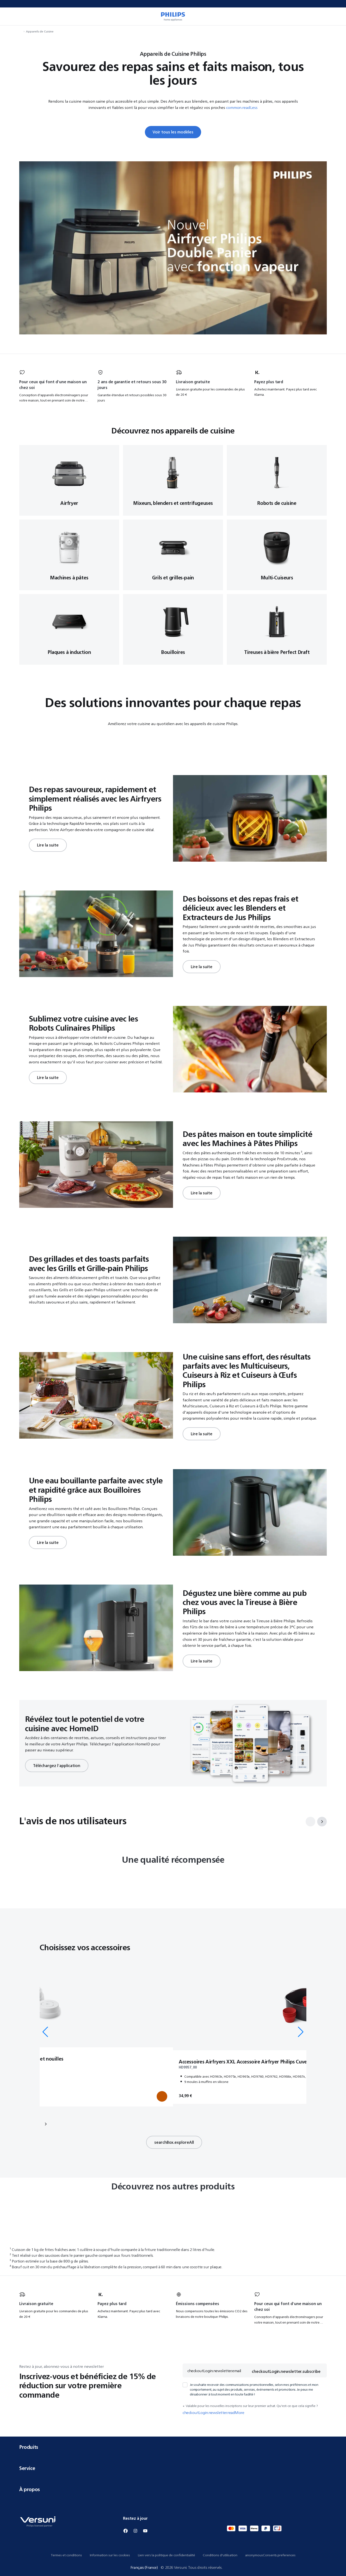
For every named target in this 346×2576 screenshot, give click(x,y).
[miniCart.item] (335, 16)
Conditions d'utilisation (220, 2555)
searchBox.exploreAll (174, 2142)
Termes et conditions (66, 2555)
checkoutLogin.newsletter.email (214, 2371)
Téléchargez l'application (56, 1765)
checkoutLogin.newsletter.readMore (213, 2412)
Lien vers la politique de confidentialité (166, 2555)
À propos (173, 2489)
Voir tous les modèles (173, 132)
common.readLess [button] (242, 107)
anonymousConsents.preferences (270, 2555)
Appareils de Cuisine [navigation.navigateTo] (40, 31)
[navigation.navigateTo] (20, 31)
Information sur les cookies (110, 2555)
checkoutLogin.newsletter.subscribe (286, 2371)
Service (173, 2468)
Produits (173, 2447)
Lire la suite (48, 845)
